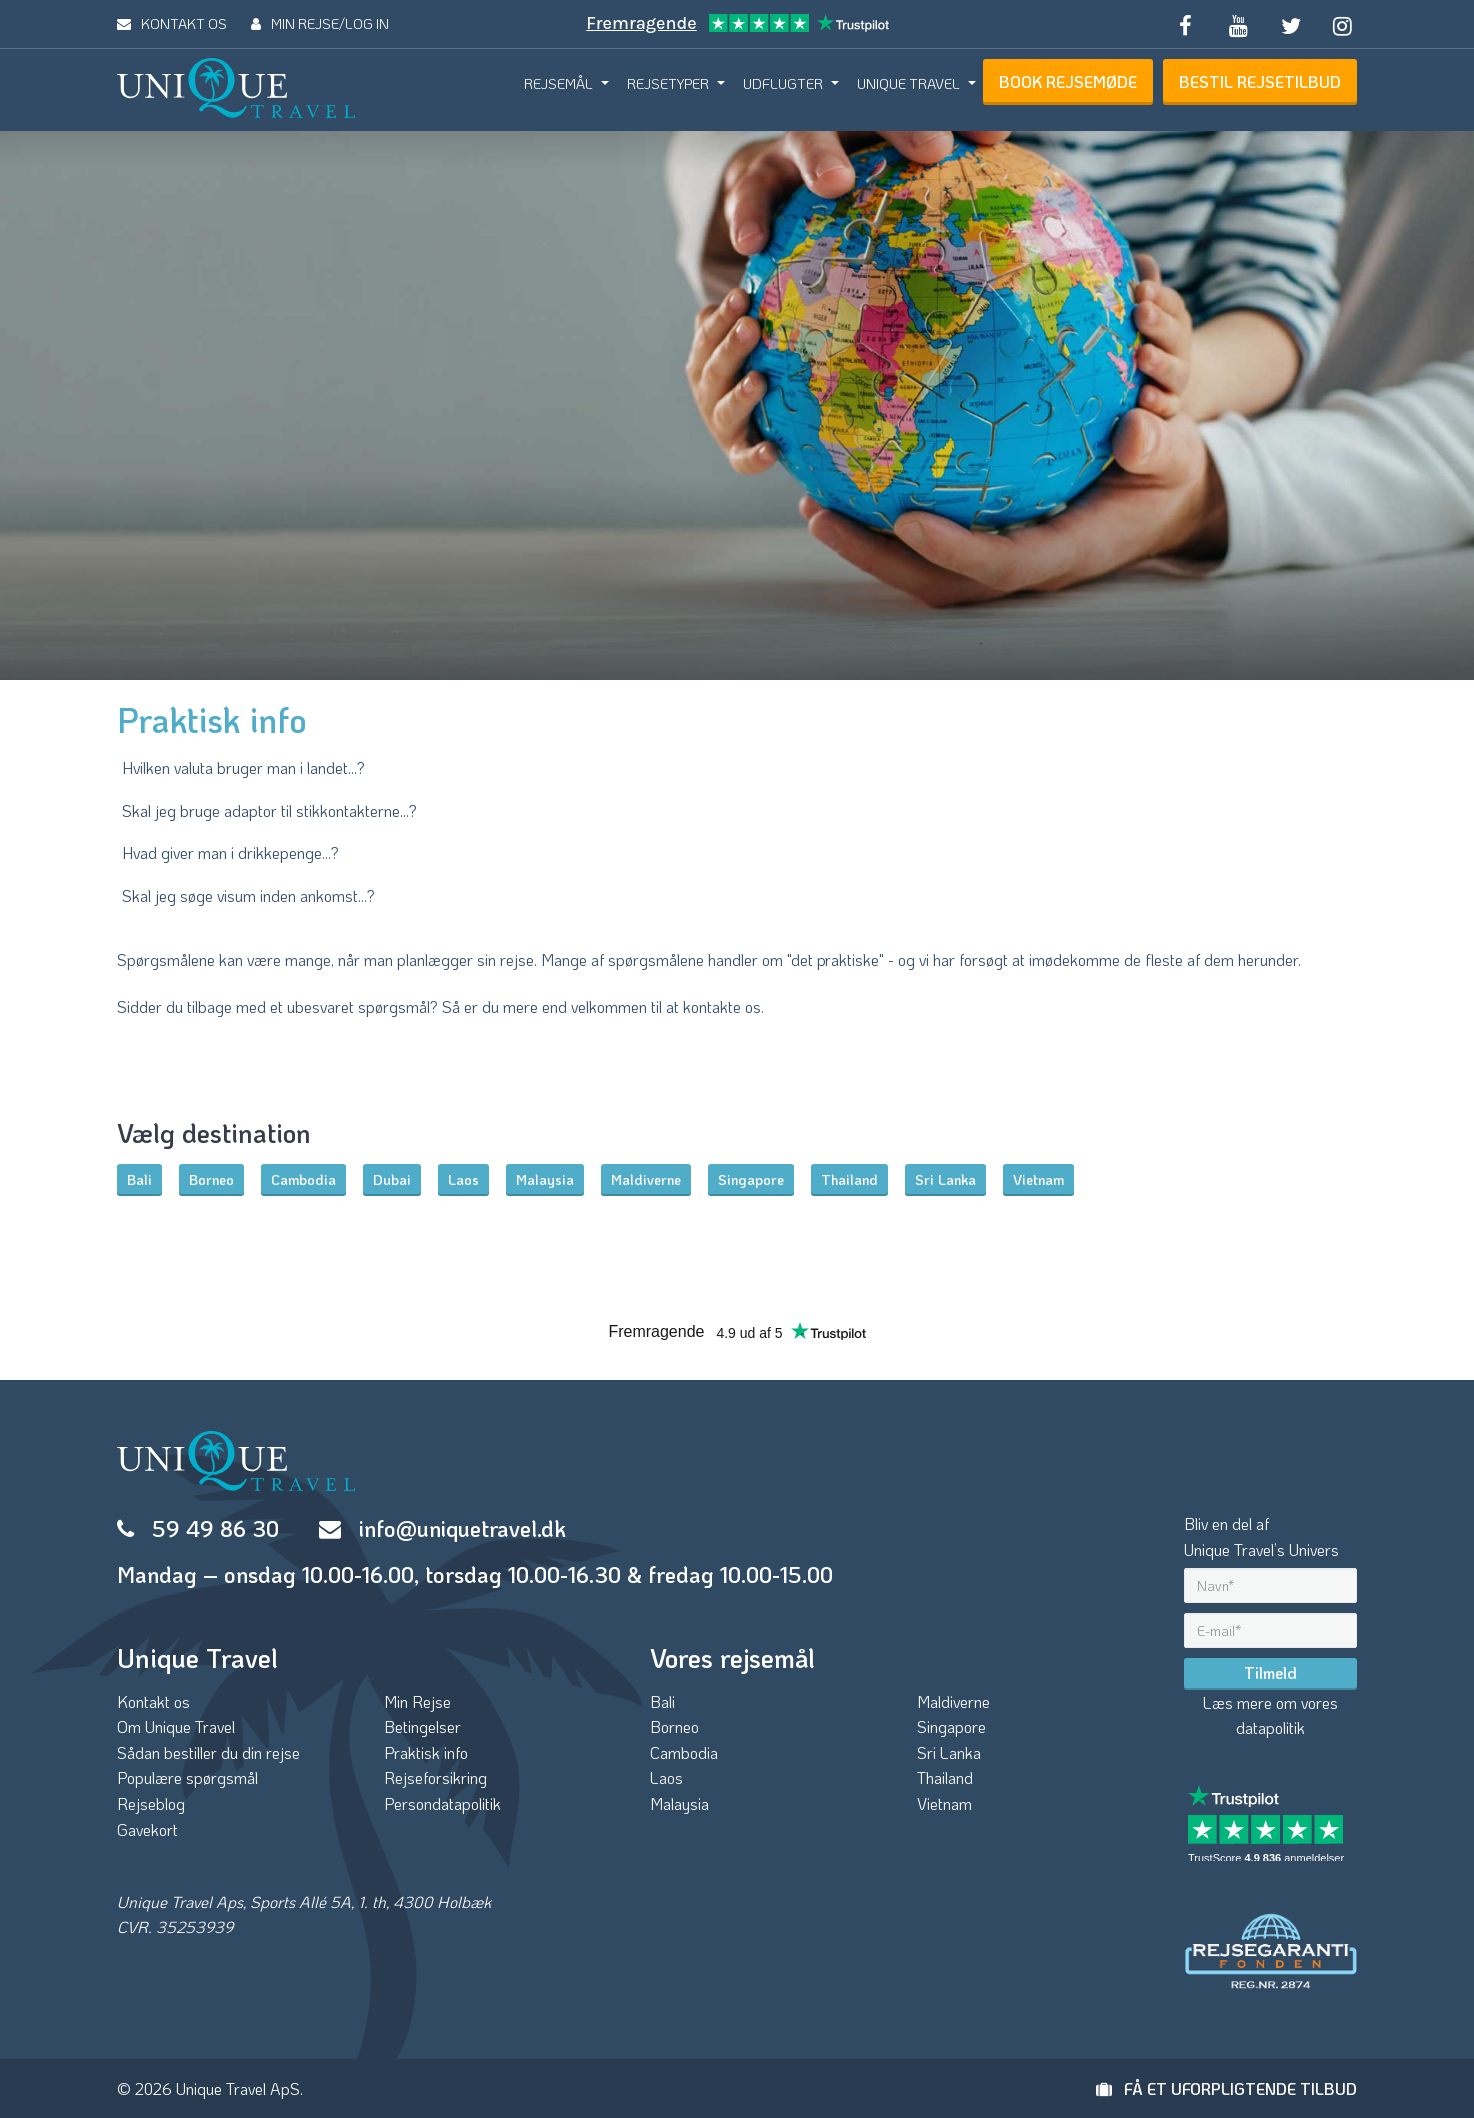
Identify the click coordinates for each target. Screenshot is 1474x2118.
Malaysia (545, 1179)
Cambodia (303, 1179)
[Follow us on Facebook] (1186, 24)
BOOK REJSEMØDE (1068, 81)
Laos (463, 1179)
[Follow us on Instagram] (1343, 24)
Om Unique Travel (176, 1726)
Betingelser (422, 1726)
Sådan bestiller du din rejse (208, 1752)
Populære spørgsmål (187, 1777)
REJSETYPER (668, 83)
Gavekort (147, 1829)
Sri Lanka (945, 1179)
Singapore (751, 1179)
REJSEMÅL (558, 83)
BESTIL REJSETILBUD (1260, 81)
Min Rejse (417, 1701)
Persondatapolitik (442, 1803)
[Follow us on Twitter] (1290, 24)
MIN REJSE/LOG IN (320, 23)
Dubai (392, 1179)
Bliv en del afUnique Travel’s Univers (1261, 1536)
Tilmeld (1270, 1672)
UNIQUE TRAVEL (908, 83)
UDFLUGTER (783, 83)
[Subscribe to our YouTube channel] (1238, 24)
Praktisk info (426, 1752)
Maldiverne (646, 1179)
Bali (139, 1179)
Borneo (211, 1179)
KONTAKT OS (172, 23)
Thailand (849, 1179)
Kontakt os (153, 1701)
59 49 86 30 (215, 1528)
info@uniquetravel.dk (462, 1528)
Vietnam (1038, 1179)
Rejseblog (151, 1803)
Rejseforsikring (435, 1777)
